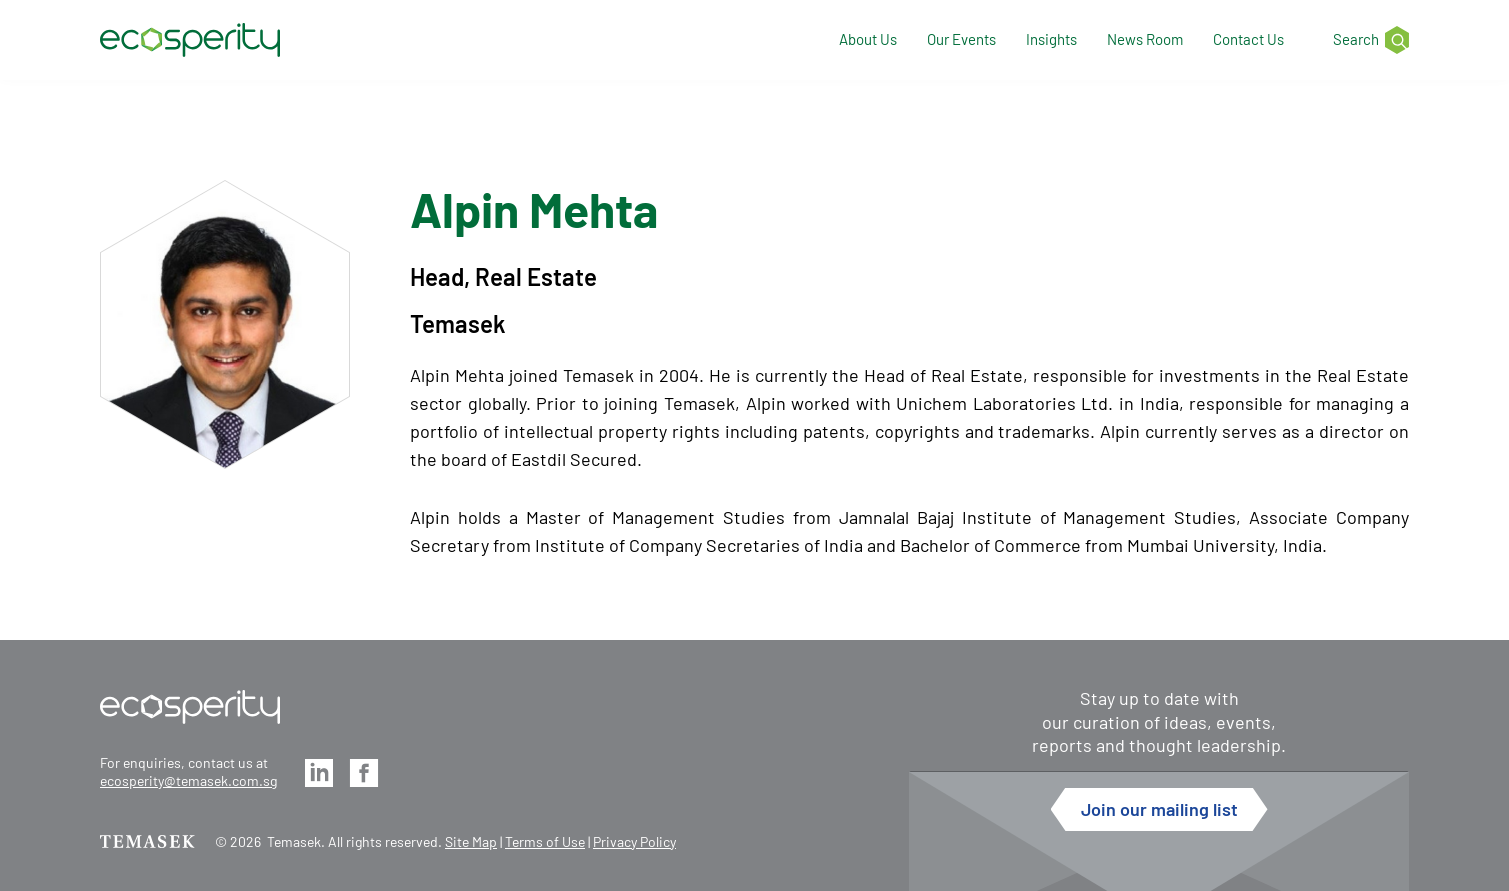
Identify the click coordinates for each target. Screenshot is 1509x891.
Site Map (471, 841)
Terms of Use (545, 841)
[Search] (1361, 40)
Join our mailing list (1159, 809)
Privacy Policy (634, 841)
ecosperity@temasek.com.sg (188, 780)
